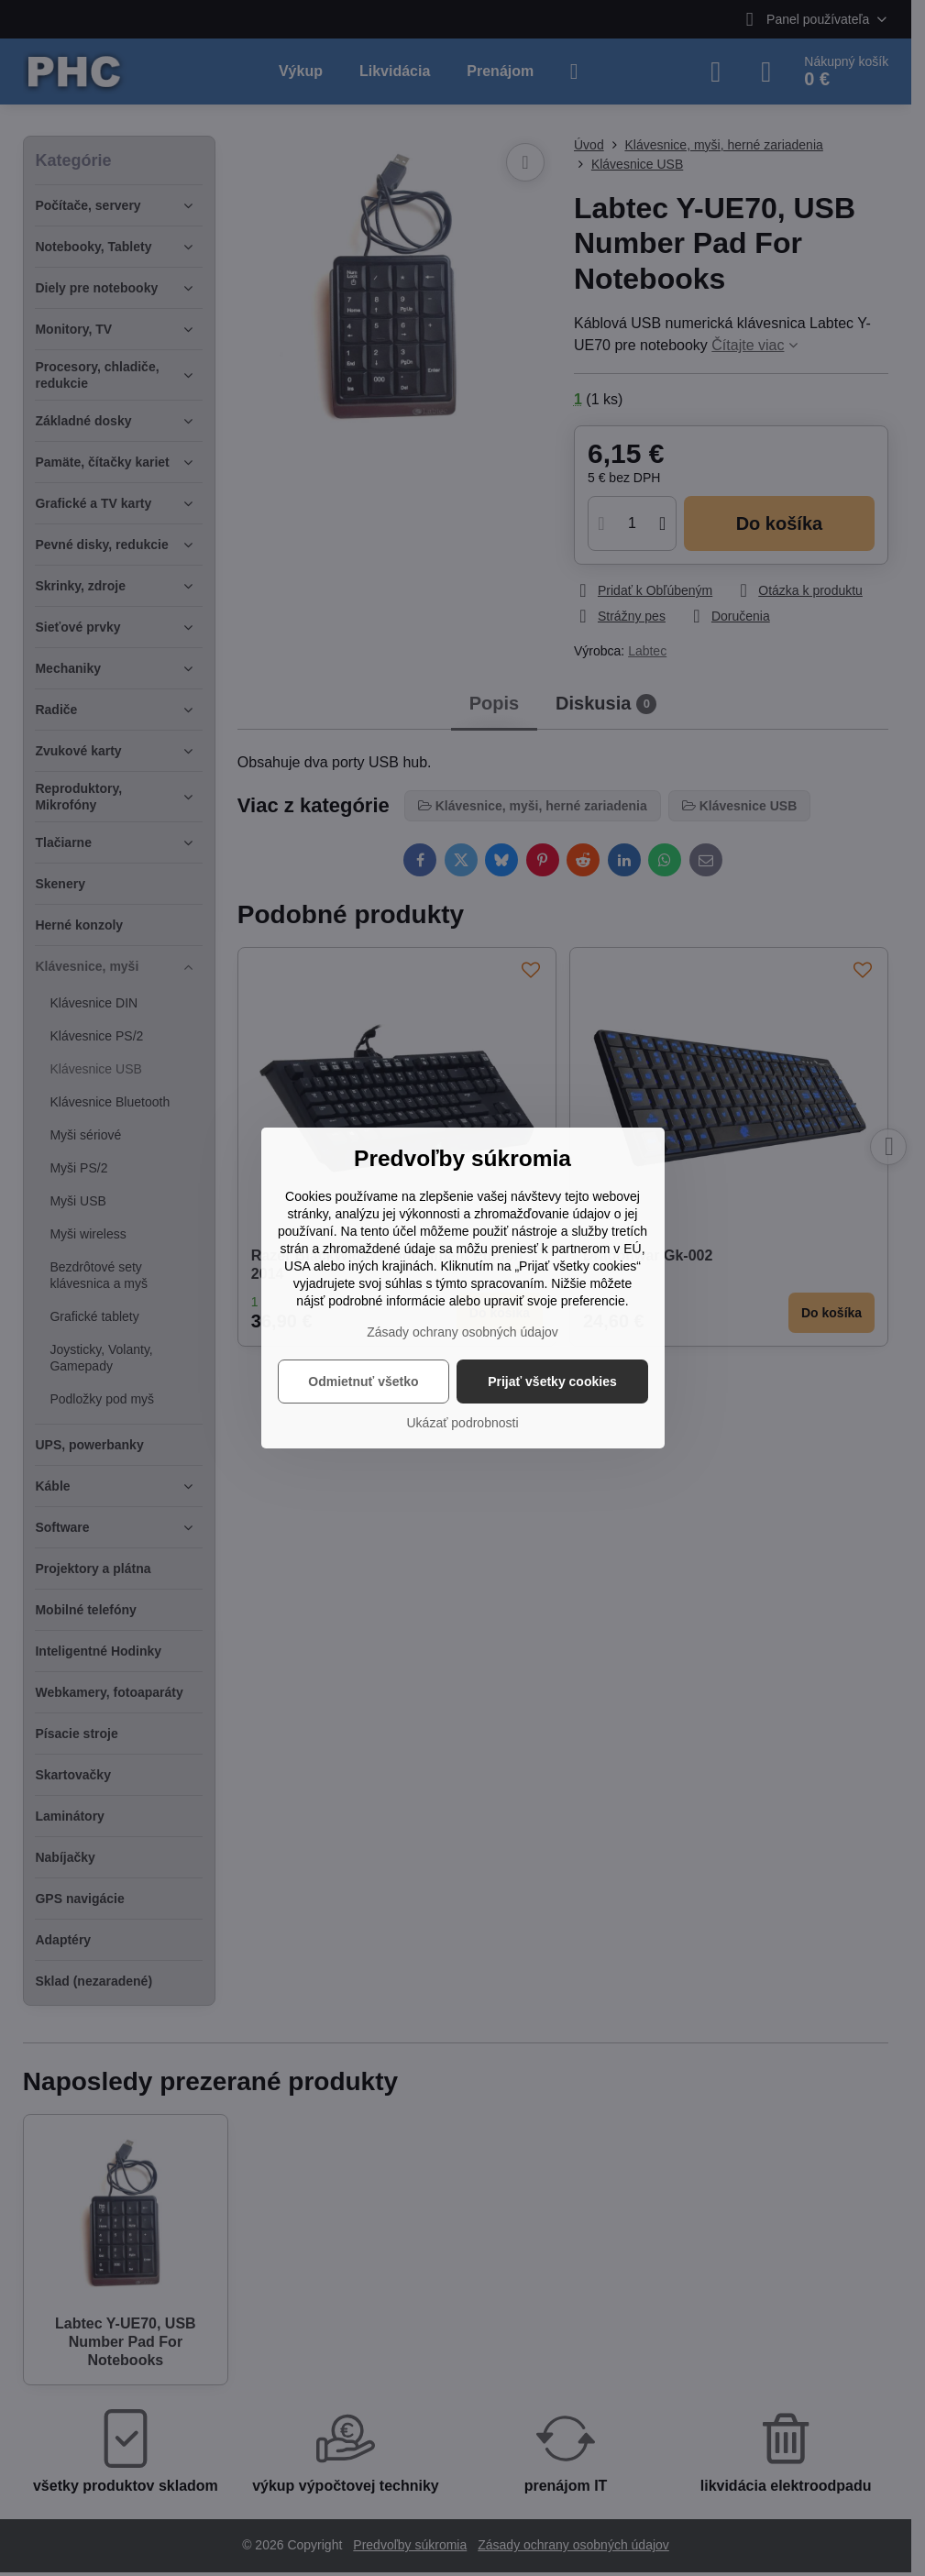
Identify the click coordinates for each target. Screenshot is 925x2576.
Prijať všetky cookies (552, 1381)
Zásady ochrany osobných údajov (462, 1332)
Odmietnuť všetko (363, 1381)
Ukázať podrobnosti (463, 1422)
